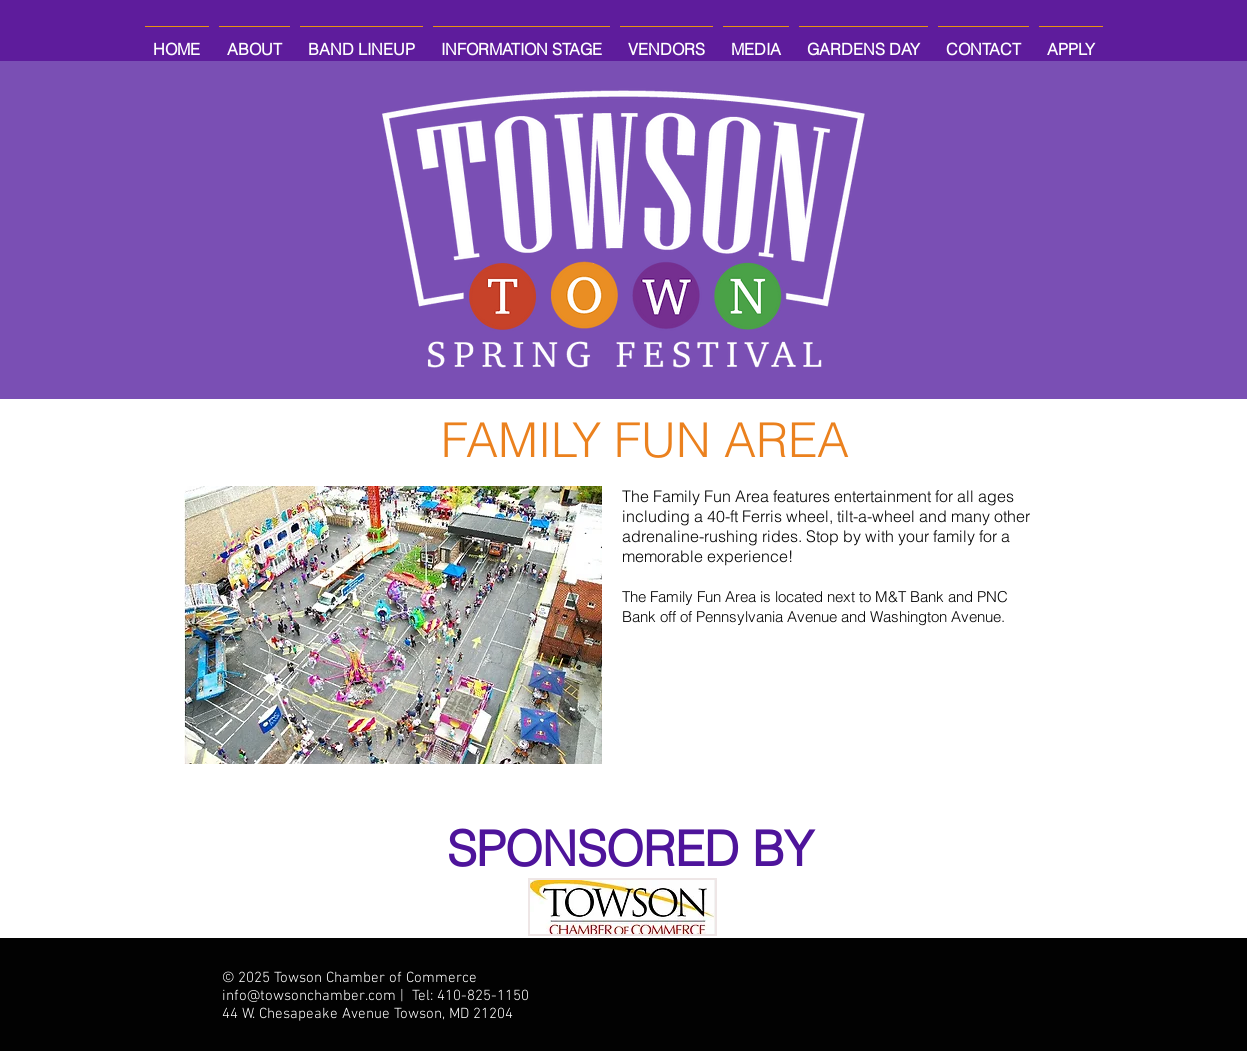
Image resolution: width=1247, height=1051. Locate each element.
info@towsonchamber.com (309, 996)
